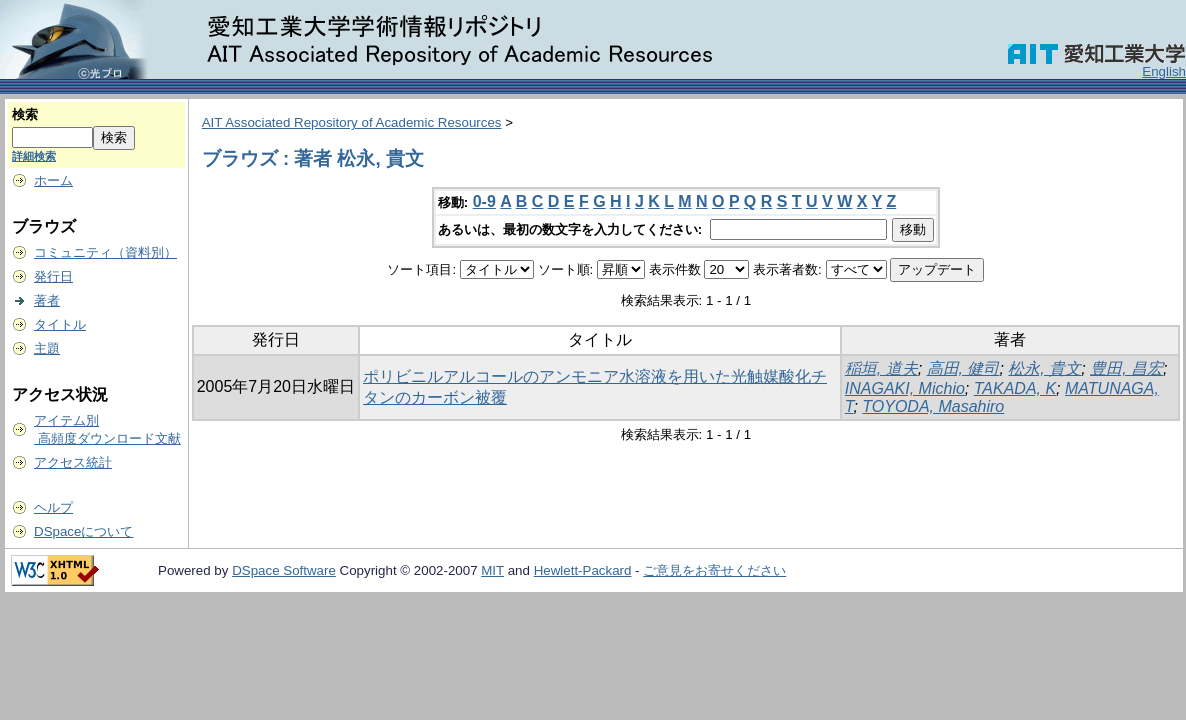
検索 (25, 114)
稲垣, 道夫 (881, 368)
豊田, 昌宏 (1126, 368)
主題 (47, 348)
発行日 (53, 276)
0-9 (484, 201)
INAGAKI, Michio (905, 388)
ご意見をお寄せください (714, 570)
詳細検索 (34, 156)
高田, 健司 (963, 368)
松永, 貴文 (1044, 368)
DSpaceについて (83, 531)
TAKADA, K (1015, 388)
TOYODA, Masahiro (933, 406)
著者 (47, 300)
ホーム (53, 180)
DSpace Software (284, 570)
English (1164, 71)
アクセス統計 (73, 462)
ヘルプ (53, 507)
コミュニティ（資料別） (105, 252)
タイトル (60, 324)
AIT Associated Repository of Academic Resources (352, 122)
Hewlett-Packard (583, 570)
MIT (492, 570)
